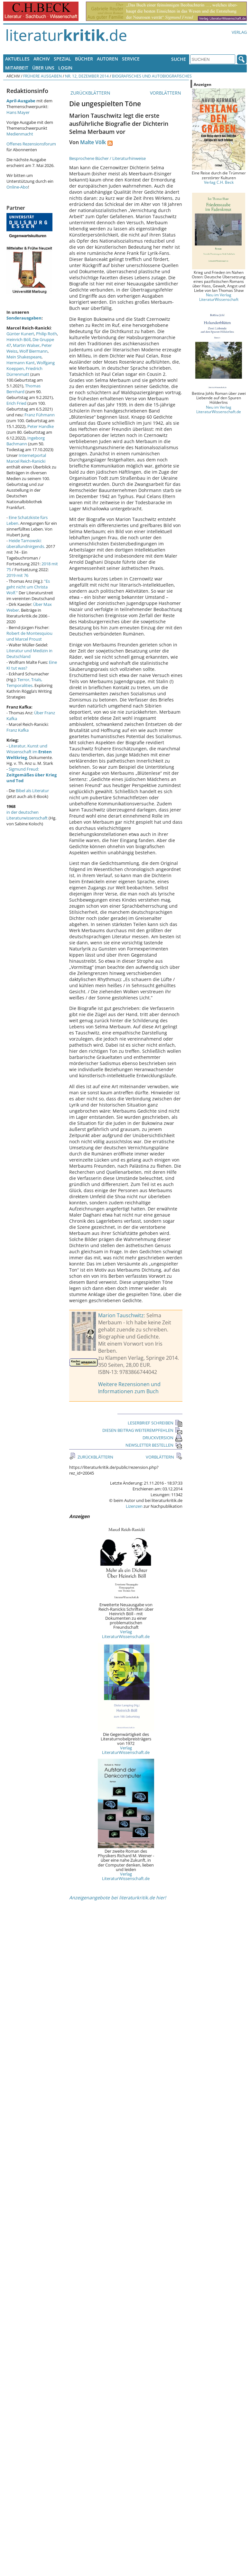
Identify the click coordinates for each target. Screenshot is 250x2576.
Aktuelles (17, 59)
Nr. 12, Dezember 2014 (87, 76)
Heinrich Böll (18, 339)
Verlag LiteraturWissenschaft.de (126, 1634)
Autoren (107, 59)
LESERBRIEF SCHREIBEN (155, 1423)
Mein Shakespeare (24, 357)
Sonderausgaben (24, 318)
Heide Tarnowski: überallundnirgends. (25, 543)
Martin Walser (26, 345)
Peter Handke (40, 426)
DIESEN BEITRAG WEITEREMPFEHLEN (142, 1430)
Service (131, 59)
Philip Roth (46, 334)
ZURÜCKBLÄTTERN (89, 93)
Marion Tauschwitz (121, 1315)
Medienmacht (19, 134)
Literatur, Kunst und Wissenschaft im (29, 751)
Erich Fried (16, 403)
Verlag (239, 32)
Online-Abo (17, 187)
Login (65, 68)
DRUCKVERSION (162, 1438)
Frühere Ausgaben (42, 76)
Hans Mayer (18, 112)
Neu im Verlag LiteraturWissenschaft (218, 297)
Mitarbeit (16, 68)
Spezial (62, 59)
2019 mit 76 (17, 575)
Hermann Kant (20, 363)
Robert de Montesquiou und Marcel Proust (29, 636)
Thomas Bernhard (23, 388)
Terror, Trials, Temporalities (24, 682)
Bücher (84, 59)
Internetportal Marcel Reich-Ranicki (26, 458)
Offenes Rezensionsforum (31, 144)
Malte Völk (93, 142)
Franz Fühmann (39, 415)
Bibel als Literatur (32, 790)
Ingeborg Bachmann (25, 441)
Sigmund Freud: (31, 774)
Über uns (43, 68)
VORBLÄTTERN (166, 93)
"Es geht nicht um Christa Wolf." (28, 587)
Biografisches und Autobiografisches (152, 76)
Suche (178, 59)
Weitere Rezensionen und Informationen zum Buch (129, 1388)
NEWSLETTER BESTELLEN (153, 1445)
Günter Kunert (20, 334)
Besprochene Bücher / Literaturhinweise (107, 158)
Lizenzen (134, 1506)
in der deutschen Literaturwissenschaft (27, 815)
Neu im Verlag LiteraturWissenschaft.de (218, 409)
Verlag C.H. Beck (219, 182)
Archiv (41, 59)
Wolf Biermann (33, 351)
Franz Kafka (17, 730)
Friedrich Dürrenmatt (24, 371)
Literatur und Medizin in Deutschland (29, 653)
